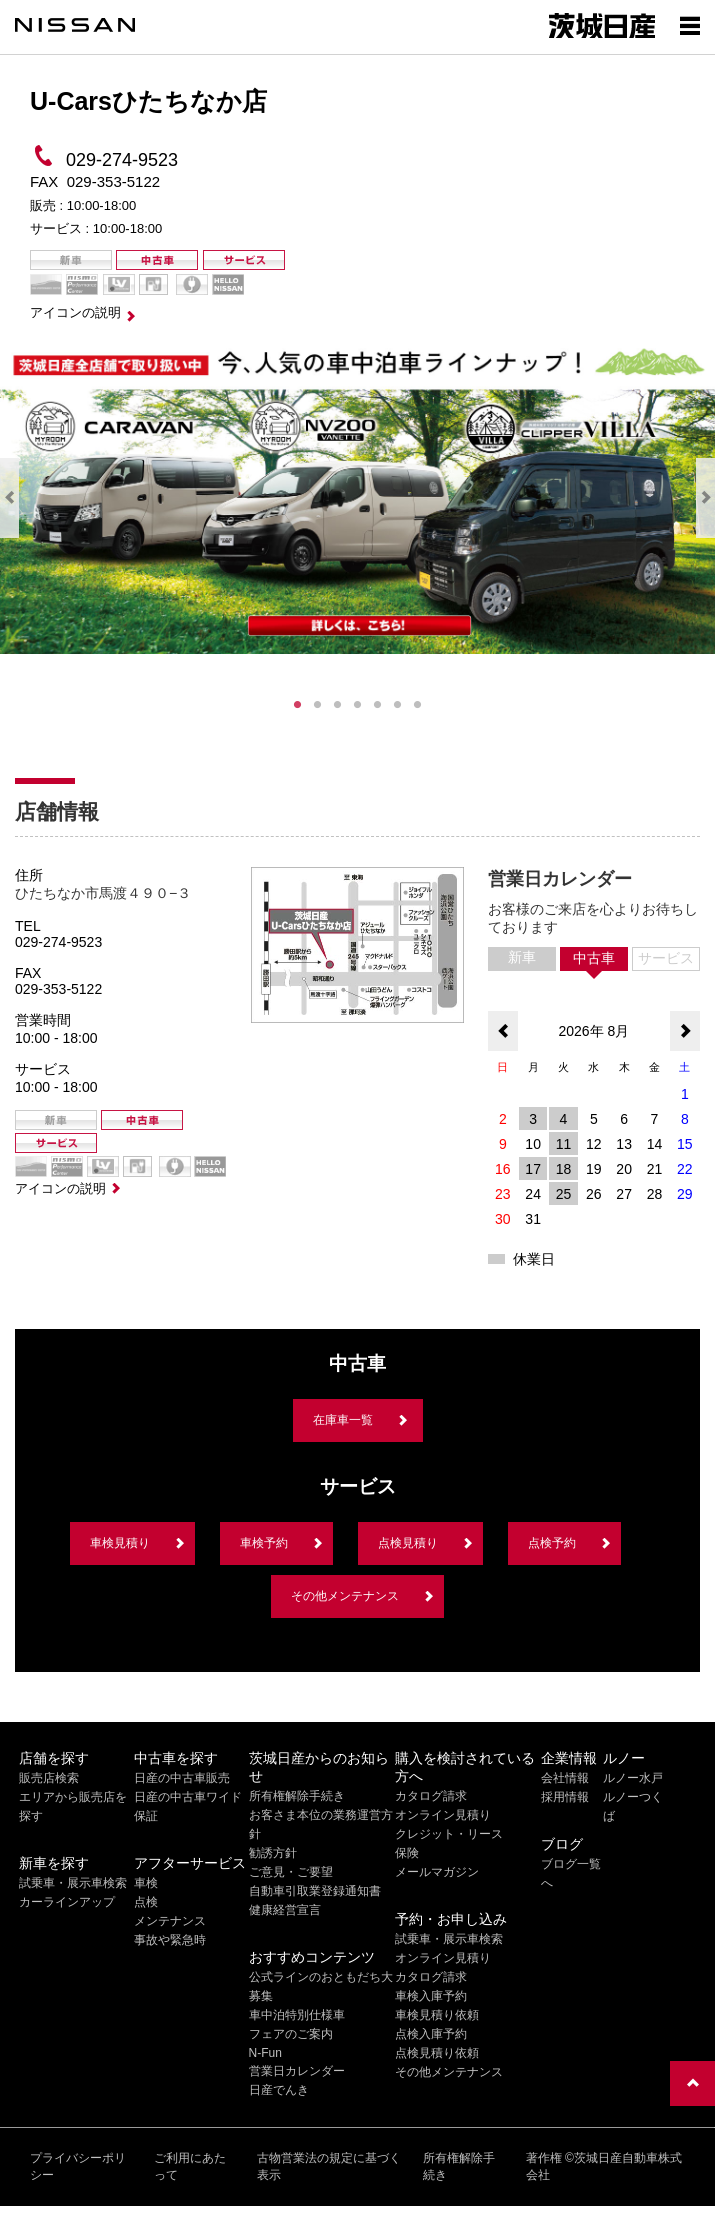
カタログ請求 (431, 1796)
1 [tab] (298, 705)
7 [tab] (418, 705)
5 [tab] (378, 705)
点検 (146, 1902)
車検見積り (120, 1543)
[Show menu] (690, 25)
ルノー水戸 (633, 1778)
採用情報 (565, 1797)
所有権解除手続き (297, 1796)
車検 (146, 1883)
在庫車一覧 (343, 1420)
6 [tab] (398, 705)
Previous (9, 498)
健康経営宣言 (285, 1910)
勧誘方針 (273, 1853)
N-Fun (265, 2053)
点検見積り (408, 1543)
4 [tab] (358, 705)
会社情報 (565, 1778)
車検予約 (264, 1543)
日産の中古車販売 (182, 1778)
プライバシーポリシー (78, 2166)
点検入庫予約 (431, 2034)
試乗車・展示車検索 (73, 1883)
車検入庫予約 (431, 1996)
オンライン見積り (443, 1815)
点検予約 (552, 1543)
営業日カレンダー (297, 2071)
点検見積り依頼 (437, 2053)
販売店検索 (49, 1778)
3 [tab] (338, 705)
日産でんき (279, 2090)
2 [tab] (318, 705)
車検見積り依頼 (437, 2015)
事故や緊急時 (170, 1940)
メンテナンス (170, 1921)
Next (705, 498)
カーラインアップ (67, 1902)
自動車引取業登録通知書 (315, 1891)
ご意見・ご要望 (291, 1872)
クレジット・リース (449, 1834)
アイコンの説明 (75, 312)
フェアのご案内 (291, 2034)
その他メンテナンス (345, 1596)
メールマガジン (437, 1872)
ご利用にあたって (190, 2166)
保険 (407, 1853)
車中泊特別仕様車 (297, 2015)
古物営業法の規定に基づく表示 (329, 2166)
